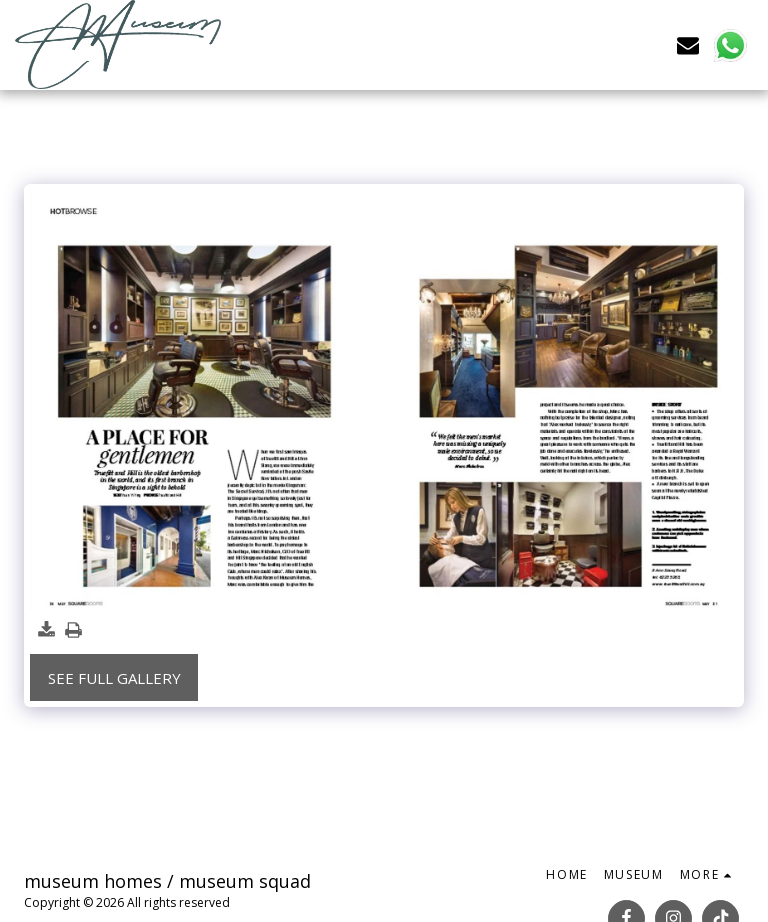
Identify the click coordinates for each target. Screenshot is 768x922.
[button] (688, 44)
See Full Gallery (114, 678)
